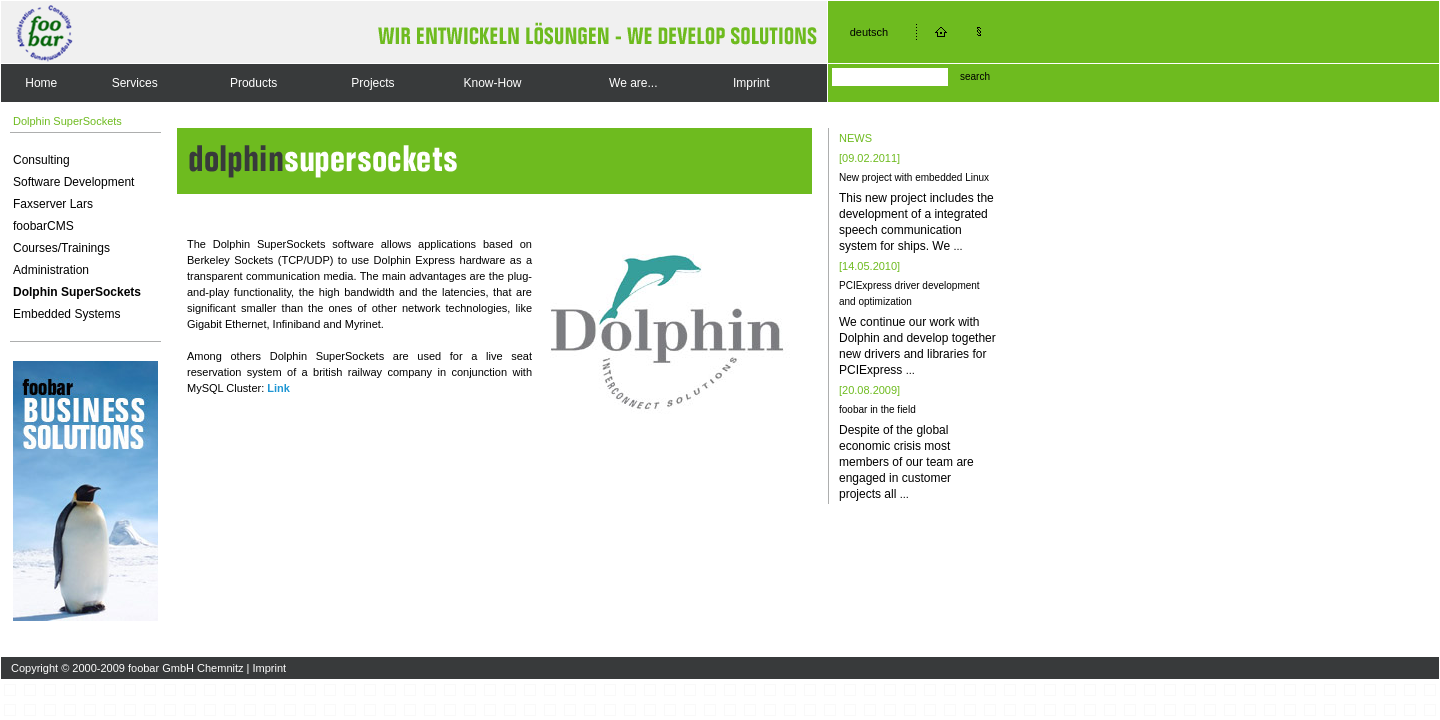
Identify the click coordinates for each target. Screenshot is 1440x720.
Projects (372, 83)
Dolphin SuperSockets (77, 292)
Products (253, 83)
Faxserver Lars (53, 204)
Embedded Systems (66, 314)
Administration (51, 270)
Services (135, 83)
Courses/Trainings (61, 248)
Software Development (73, 182)
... (957, 246)
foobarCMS (43, 226)
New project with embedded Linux (914, 177)
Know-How (492, 83)
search (975, 76)
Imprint (751, 83)
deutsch (869, 32)
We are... (633, 83)
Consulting (41, 160)
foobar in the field (877, 409)
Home (41, 83)
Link (278, 388)
